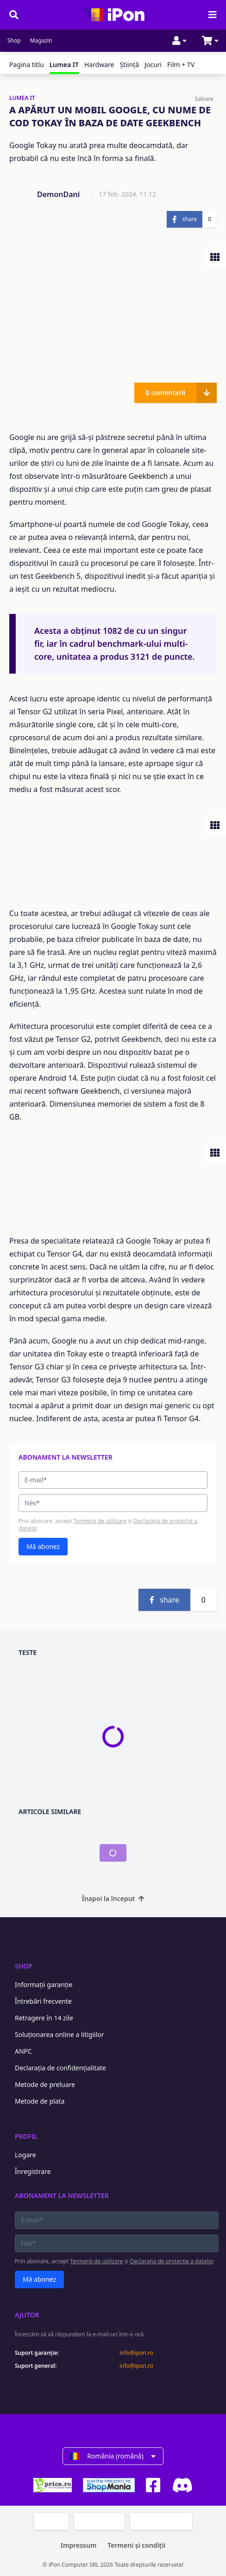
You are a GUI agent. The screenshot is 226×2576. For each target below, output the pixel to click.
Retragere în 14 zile (44, 2017)
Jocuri (153, 64)
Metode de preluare (45, 2084)
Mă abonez (43, 1546)
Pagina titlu (26, 64)
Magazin (41, 40)
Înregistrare (33, 2171)
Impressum (79, 2545)
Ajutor (27, 2314)
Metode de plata (39, 2101)
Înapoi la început (113, 1898)
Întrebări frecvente (43, 2001)
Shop (14, 40)
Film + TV (181, 64)
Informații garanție (43, 1984)
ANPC (23, 2051)
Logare (25, 2154)
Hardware (99, 64)
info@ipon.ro (136, 2353)
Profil (26, 2136)
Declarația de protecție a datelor (171, 2261)
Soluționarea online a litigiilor (59, 2034)
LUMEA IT (22, 98)
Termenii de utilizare (100, 1521)
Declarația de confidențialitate (60, 2067)
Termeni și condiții (136, 2545)
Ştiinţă (129, 64)
